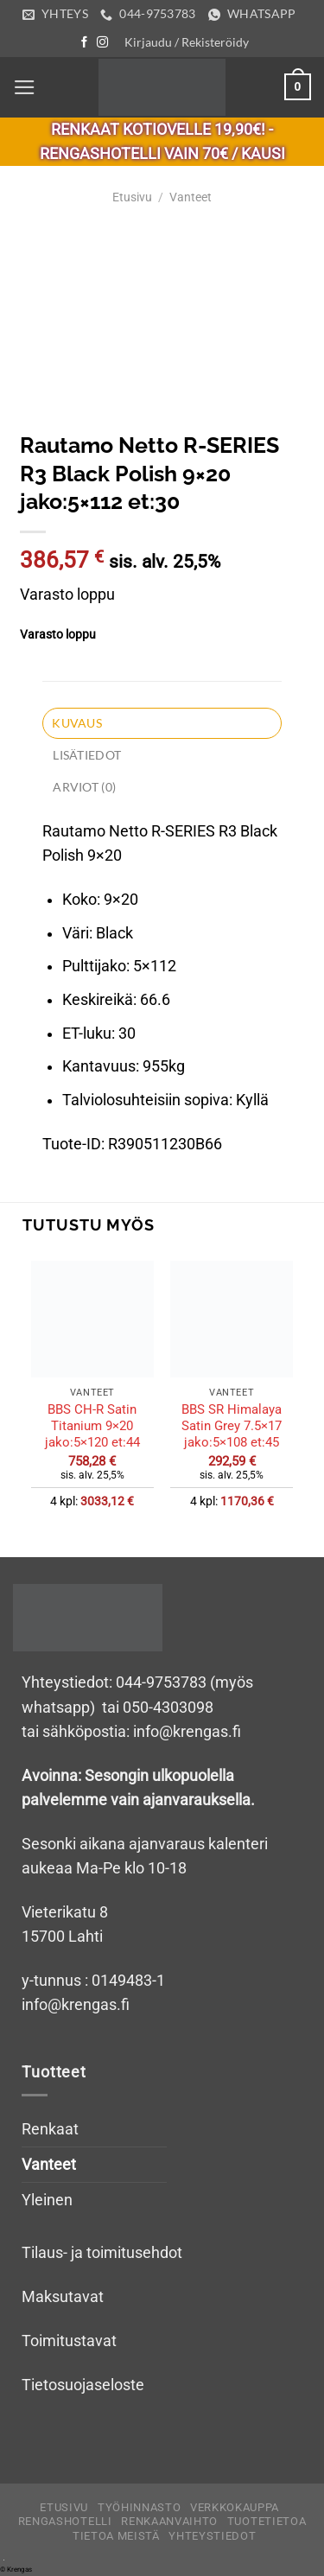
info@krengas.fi (76, 2004)
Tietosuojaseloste (83, 2385)
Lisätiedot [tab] (87, 754)
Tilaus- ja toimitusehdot (102, 2252)
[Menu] (24, 87)
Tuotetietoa (266, 2521)
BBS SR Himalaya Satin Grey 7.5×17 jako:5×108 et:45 (231, 1426)
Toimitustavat (69, 2341)
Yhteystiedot (212, 2535)
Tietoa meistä (116, 2535)
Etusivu (132, 197)
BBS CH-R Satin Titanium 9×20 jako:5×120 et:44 (92, 1426)
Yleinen (47, 2200)
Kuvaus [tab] (77, 723)
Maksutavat (63, 2297)
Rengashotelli (65, 2521)
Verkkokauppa (234, 2507)
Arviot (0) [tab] (84, 786)
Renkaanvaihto (169, 2521)
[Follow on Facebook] (84, 42)
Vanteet (190, 197)
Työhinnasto (139, 2507)
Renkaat (50, 2129)
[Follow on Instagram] (102, 42)
